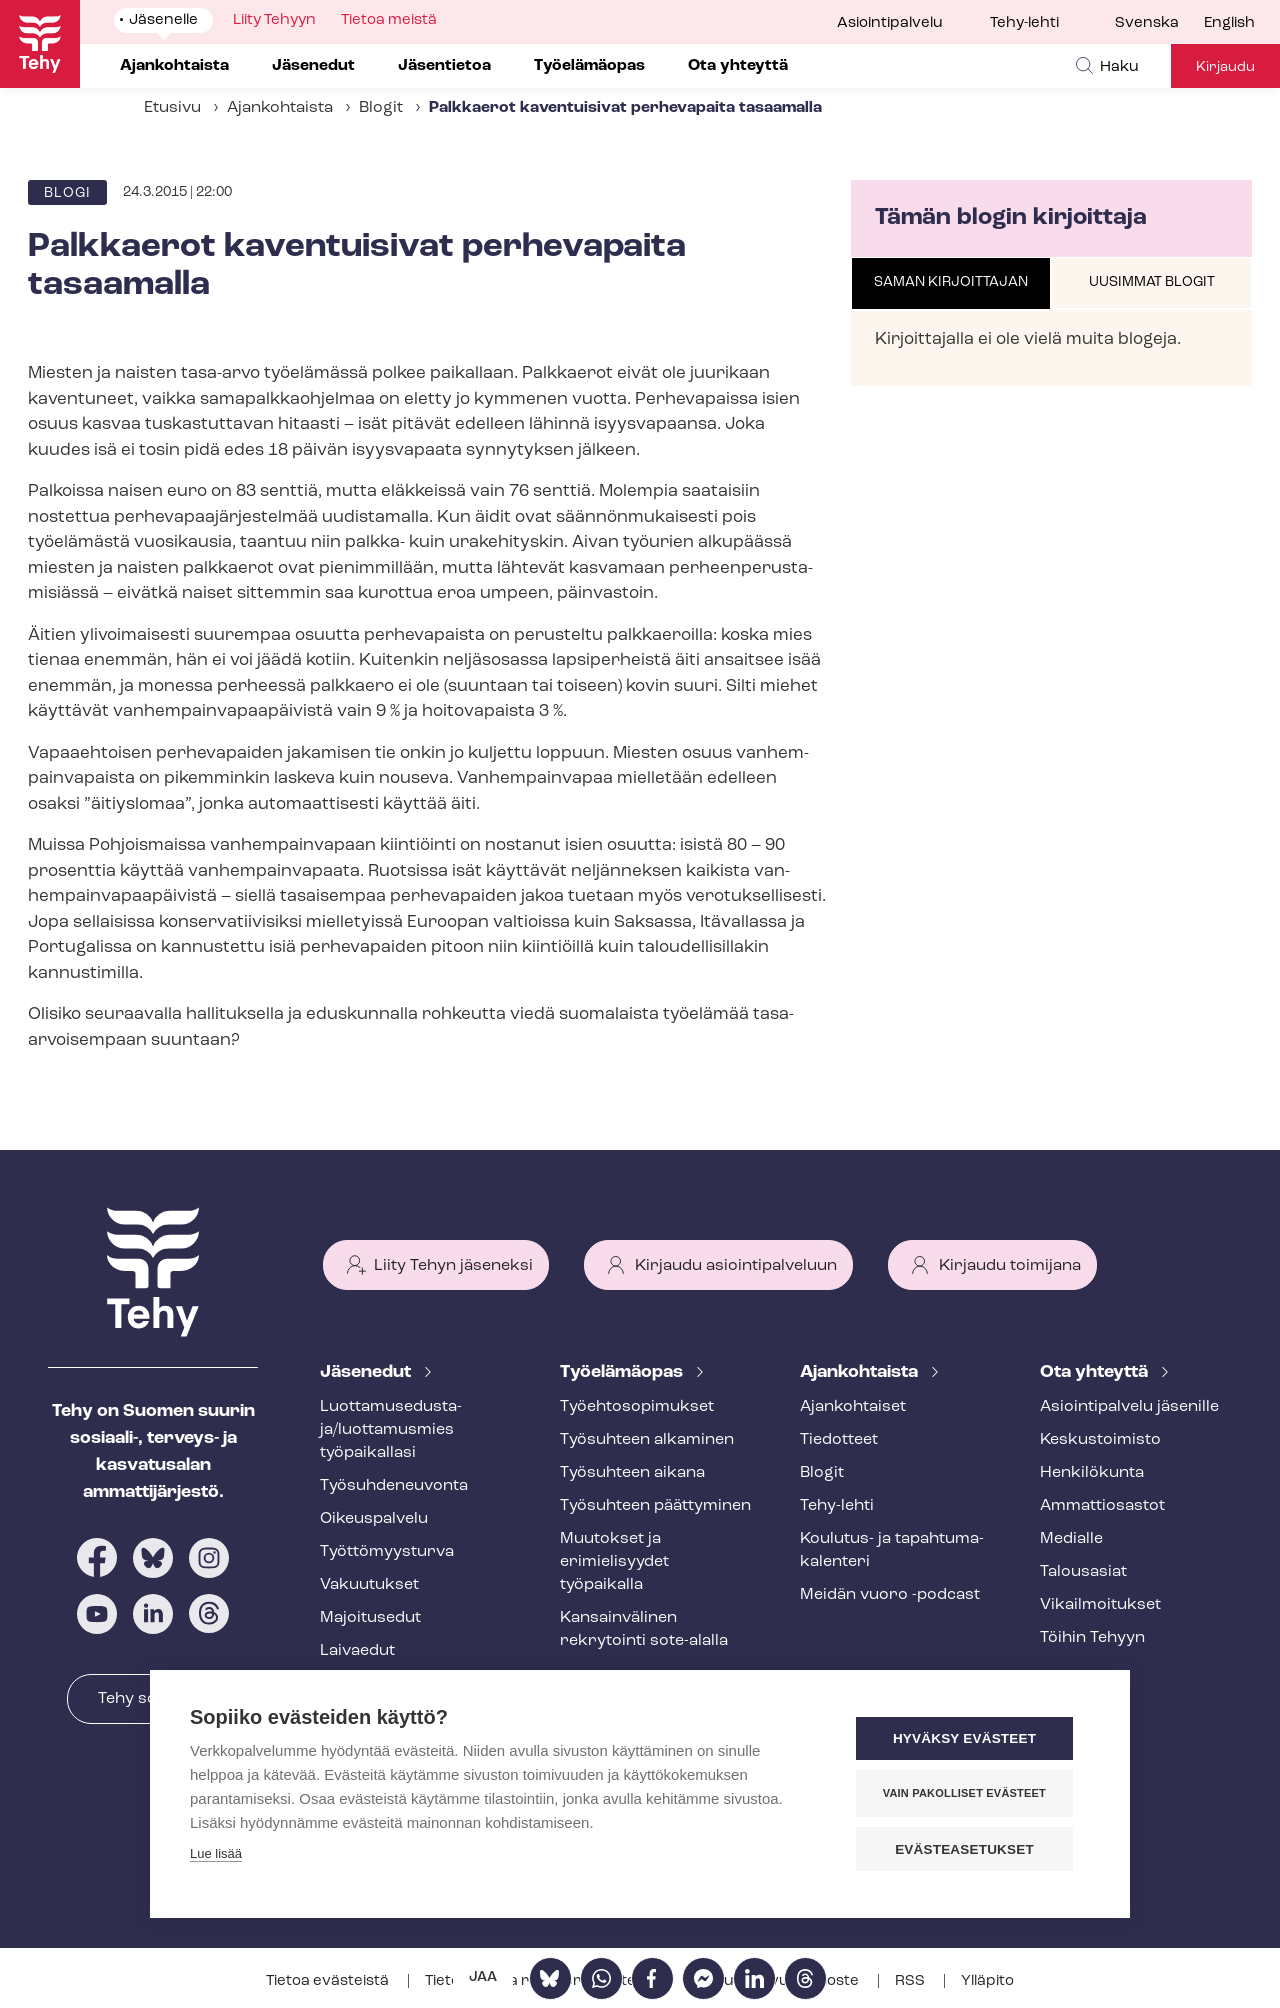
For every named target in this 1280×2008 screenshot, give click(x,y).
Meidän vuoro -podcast (890, 1595)
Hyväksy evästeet (969, 1739)
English (1229, 23)
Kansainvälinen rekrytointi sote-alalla (644, 1629)
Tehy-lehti (1024, 23)
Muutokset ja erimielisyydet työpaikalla (614, 1562)
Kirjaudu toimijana (1010, 1266)
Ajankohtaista (280, 108)
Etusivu (172, 108)
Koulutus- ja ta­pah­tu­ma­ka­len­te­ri (892, 1550)
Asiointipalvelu (890, 23)
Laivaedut (357, 1651)
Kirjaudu (1225, 67)
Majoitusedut (370, 1618)
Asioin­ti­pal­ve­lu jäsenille (1129, 1407)
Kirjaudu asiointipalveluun (736, 1266)
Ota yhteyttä (1096, 1372)
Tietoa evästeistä (329, 1981)
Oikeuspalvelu (374, 1519)
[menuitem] (1159, 24)
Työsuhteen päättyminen (655, 1506)
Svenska (1147, 23)
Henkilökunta (1092, 1473)
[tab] (951, 284)
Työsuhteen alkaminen (647, 1440)
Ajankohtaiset (853, 1407)
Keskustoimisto (1100, 1440)
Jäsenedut (367, 1372)
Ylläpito (987, 1981)
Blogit (381, 108)
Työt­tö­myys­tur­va (387, 1552)
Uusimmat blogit (1152, 282)
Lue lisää (216, 1854)
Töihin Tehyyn (1092, 1638)
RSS (911, 1981)
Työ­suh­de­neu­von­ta (394, 1486)
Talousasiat (1083, 1572)
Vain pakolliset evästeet (969, 1794)
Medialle (1071, 1539)
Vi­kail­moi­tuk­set (1100, 1605)
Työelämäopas (623, 1372)
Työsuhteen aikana (632, 1473)
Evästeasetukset (969, 1849)
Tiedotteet (839, 1440)
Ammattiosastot (1102, 1506)
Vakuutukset (369, 1585)
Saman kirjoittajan (951, 282)
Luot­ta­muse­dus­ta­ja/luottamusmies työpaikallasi (391, 1430)
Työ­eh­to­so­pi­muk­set (637, 1407)
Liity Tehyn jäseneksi (453, 1266)
